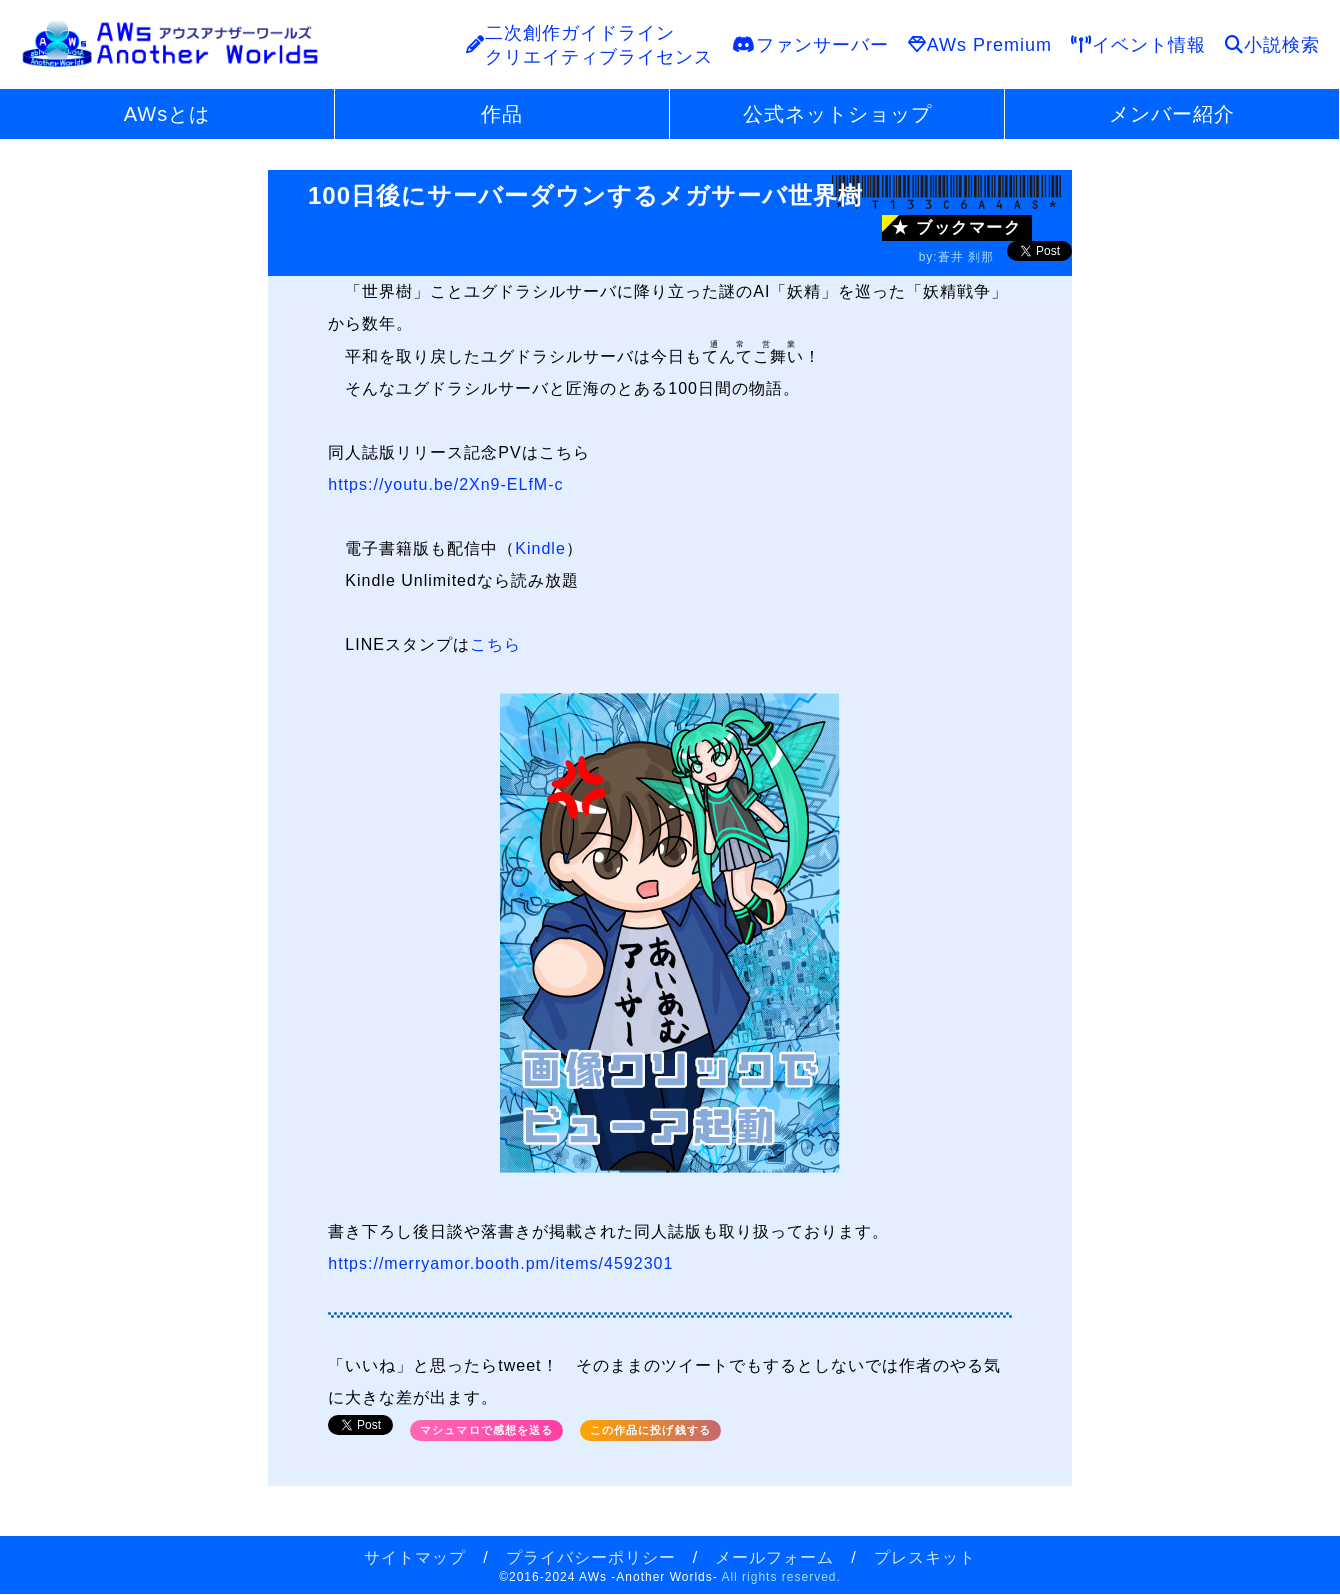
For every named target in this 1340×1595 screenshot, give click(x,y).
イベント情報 (1138, 45)
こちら (495, 644)
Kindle (540, 548)
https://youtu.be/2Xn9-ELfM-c (445, 484)
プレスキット (925, 1557)
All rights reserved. (780, 1577)
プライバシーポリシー (591, 1557)
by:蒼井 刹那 (956, 257)
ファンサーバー (810, 45)
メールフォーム (774, 1557)
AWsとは (167, 114)
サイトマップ (415, 1557)
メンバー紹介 (1172, 114)
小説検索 (1272, 45)
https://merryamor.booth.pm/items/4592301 (500, 1263)
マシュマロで (486, 1430)
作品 (502, 114)
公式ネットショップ (837, 114)
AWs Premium (980, 45)
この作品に (650, 1430)
